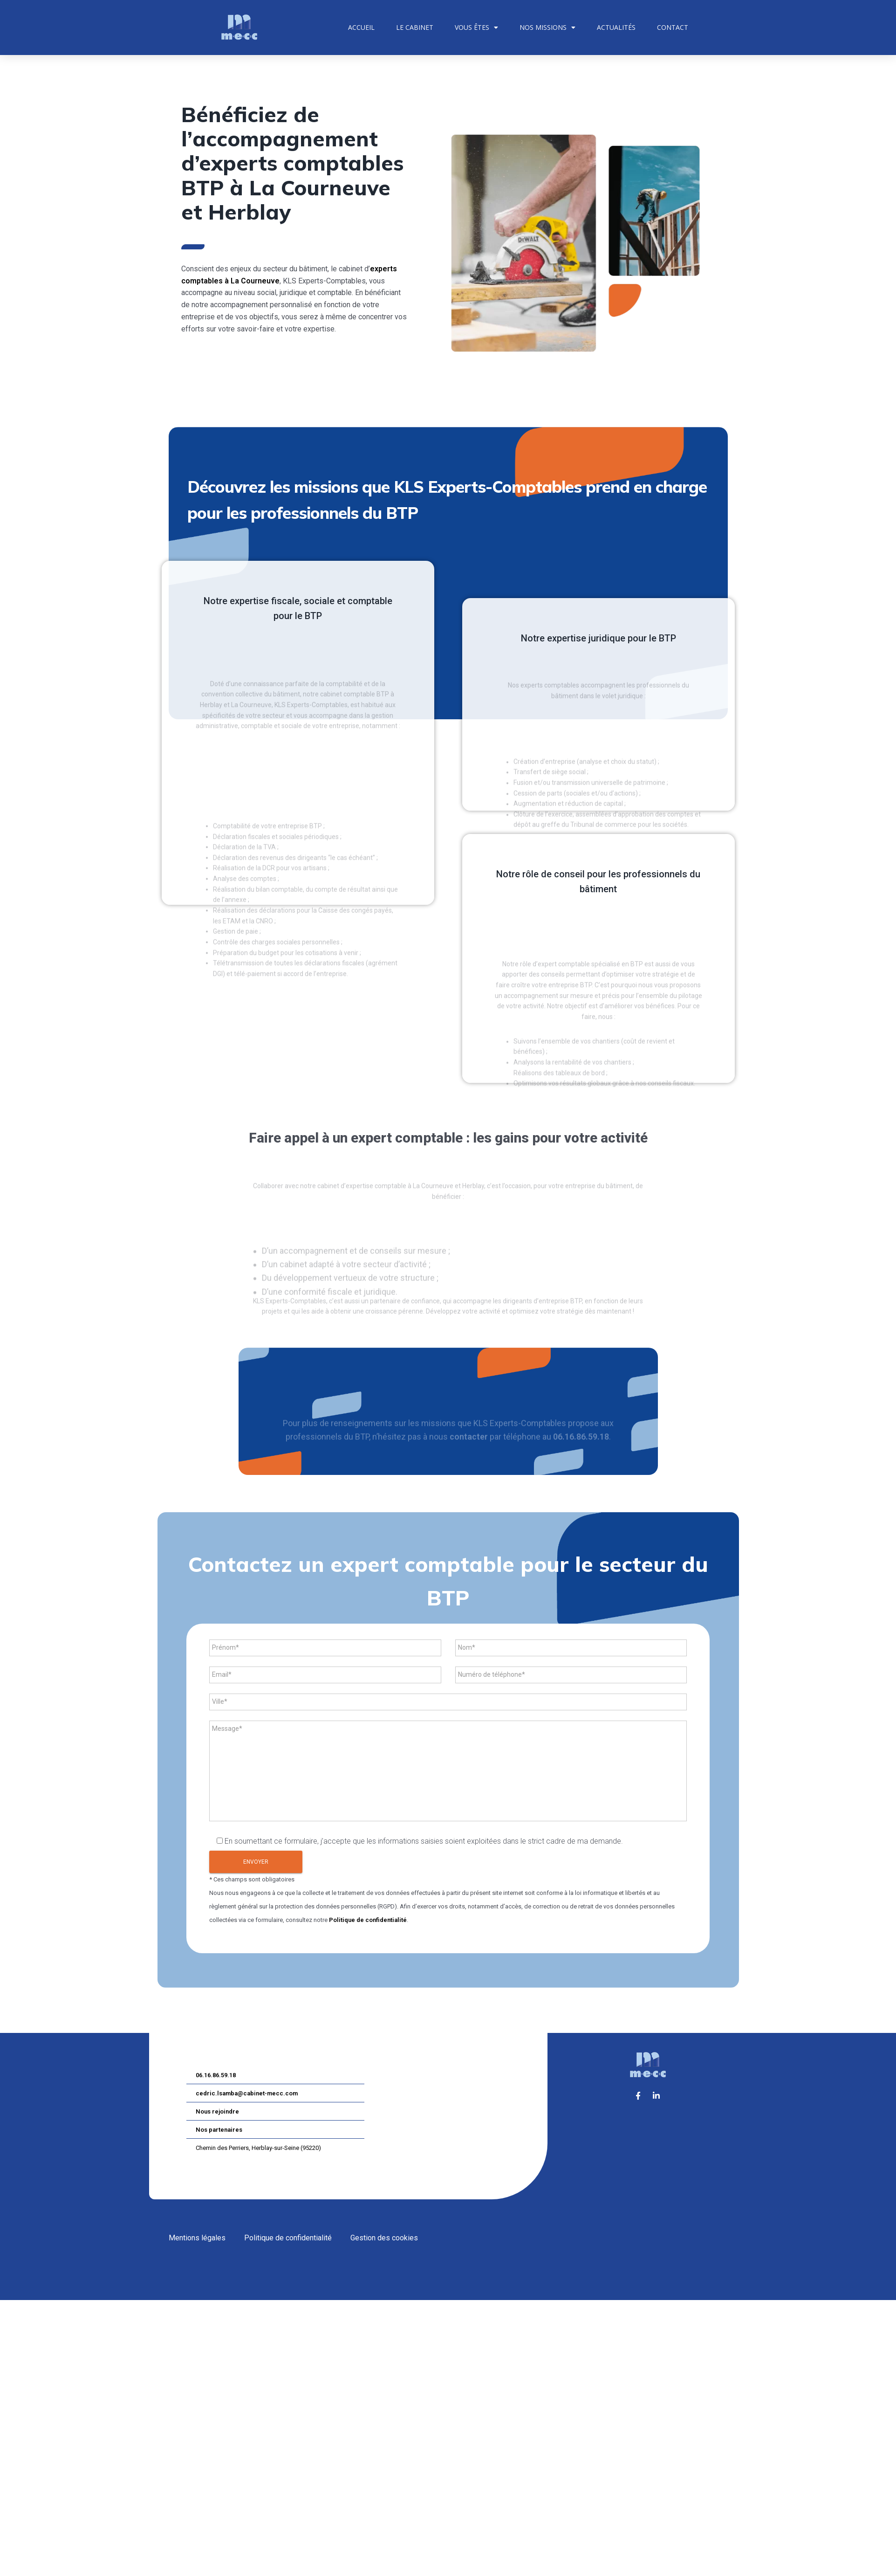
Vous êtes (476, 27)
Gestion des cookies (384, 2237)
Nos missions (547, 27)
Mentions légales (197, 2237)
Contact (672, 27)
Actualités (616, 27)
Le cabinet (414, 27)
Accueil (361, 27)
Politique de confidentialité (368, 1919)
